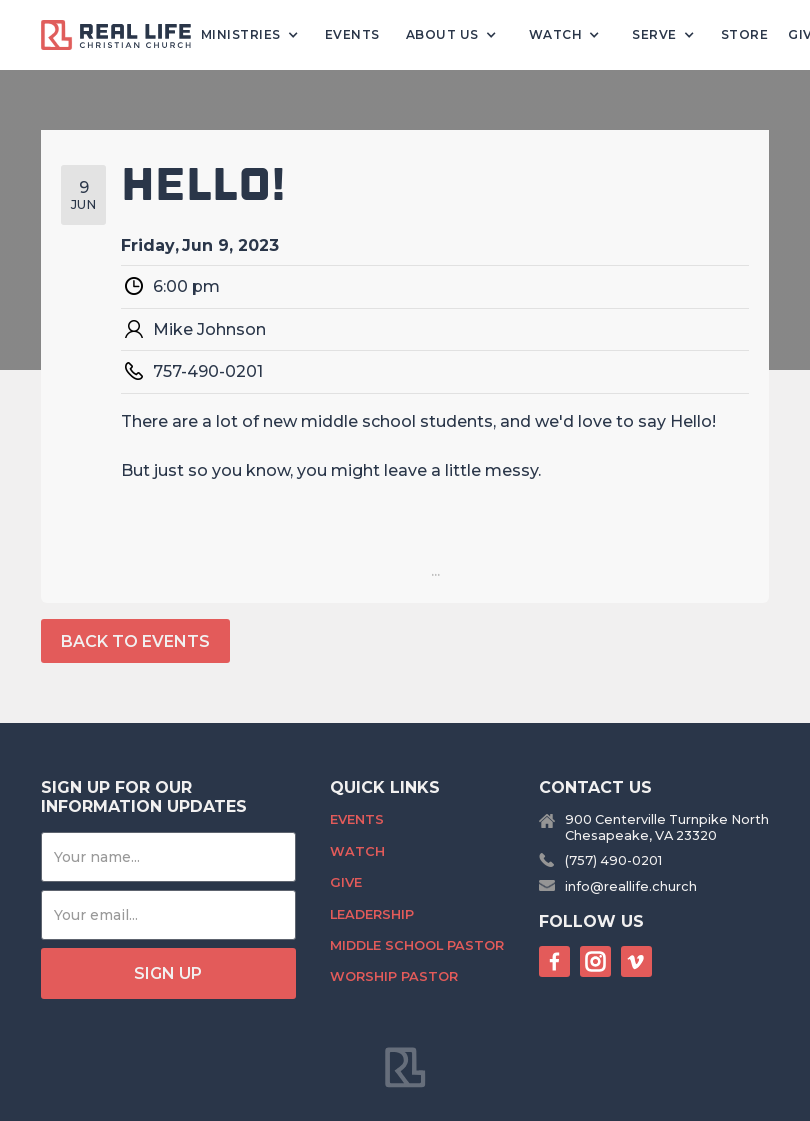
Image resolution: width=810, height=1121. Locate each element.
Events (352, 34)
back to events (135, 641)
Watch (357, 851)
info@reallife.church (631, 886)
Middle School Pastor (417, 945)
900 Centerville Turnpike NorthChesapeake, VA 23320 (667, 827)
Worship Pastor (394, 976)
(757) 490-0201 (613, 860)
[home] (124, 35)
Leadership (372, 914)
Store (745, 34)
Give (346, 882)
